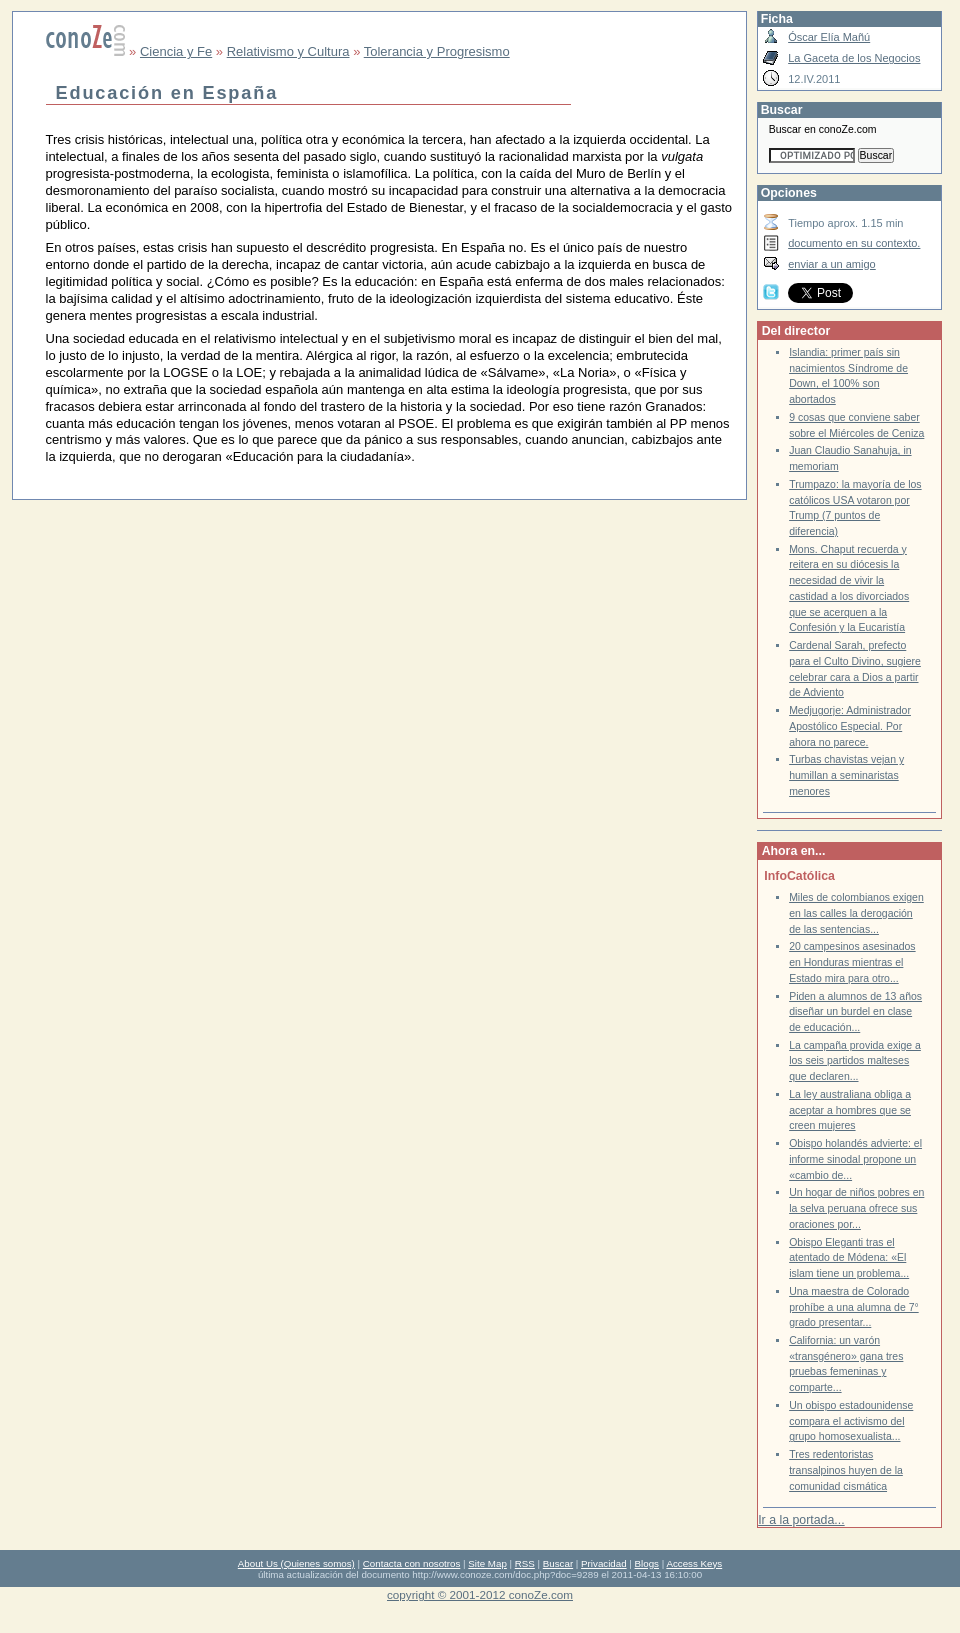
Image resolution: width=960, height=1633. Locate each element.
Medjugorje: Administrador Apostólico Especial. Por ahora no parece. (850, 726)
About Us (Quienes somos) (296, 1563)
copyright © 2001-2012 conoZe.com (480, 1594)
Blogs (647, 1563)
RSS (525, 1563)
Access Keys (694, 1563)
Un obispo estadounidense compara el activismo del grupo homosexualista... (851, 1421)
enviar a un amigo (832, 264)
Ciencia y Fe (176, 51)
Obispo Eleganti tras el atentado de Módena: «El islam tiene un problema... (849, 1258)
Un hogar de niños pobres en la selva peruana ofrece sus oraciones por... (856, 1208)
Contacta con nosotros (412, 1563)
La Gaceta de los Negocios (854, 58)
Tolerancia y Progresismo (437, 51)
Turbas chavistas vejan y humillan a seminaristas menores (846, 775)
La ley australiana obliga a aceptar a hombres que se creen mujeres (850, 1110)
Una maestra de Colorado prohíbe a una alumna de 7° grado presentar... (854, 1307)
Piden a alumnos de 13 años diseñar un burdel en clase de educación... (855, 1012)
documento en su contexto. (854, 243)
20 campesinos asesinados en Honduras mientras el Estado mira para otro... (852, 962)
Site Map (487, 1563)
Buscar (558, 1563)
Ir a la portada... (801, 1520)
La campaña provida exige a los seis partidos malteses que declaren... (855, 1061)
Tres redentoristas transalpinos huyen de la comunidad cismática (846, 1470)
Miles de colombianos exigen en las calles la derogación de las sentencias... (856, 913)
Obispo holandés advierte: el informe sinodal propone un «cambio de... (855, 1159)
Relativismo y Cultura (288, 51)
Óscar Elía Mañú (829, 37)
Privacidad (604, 1563)
